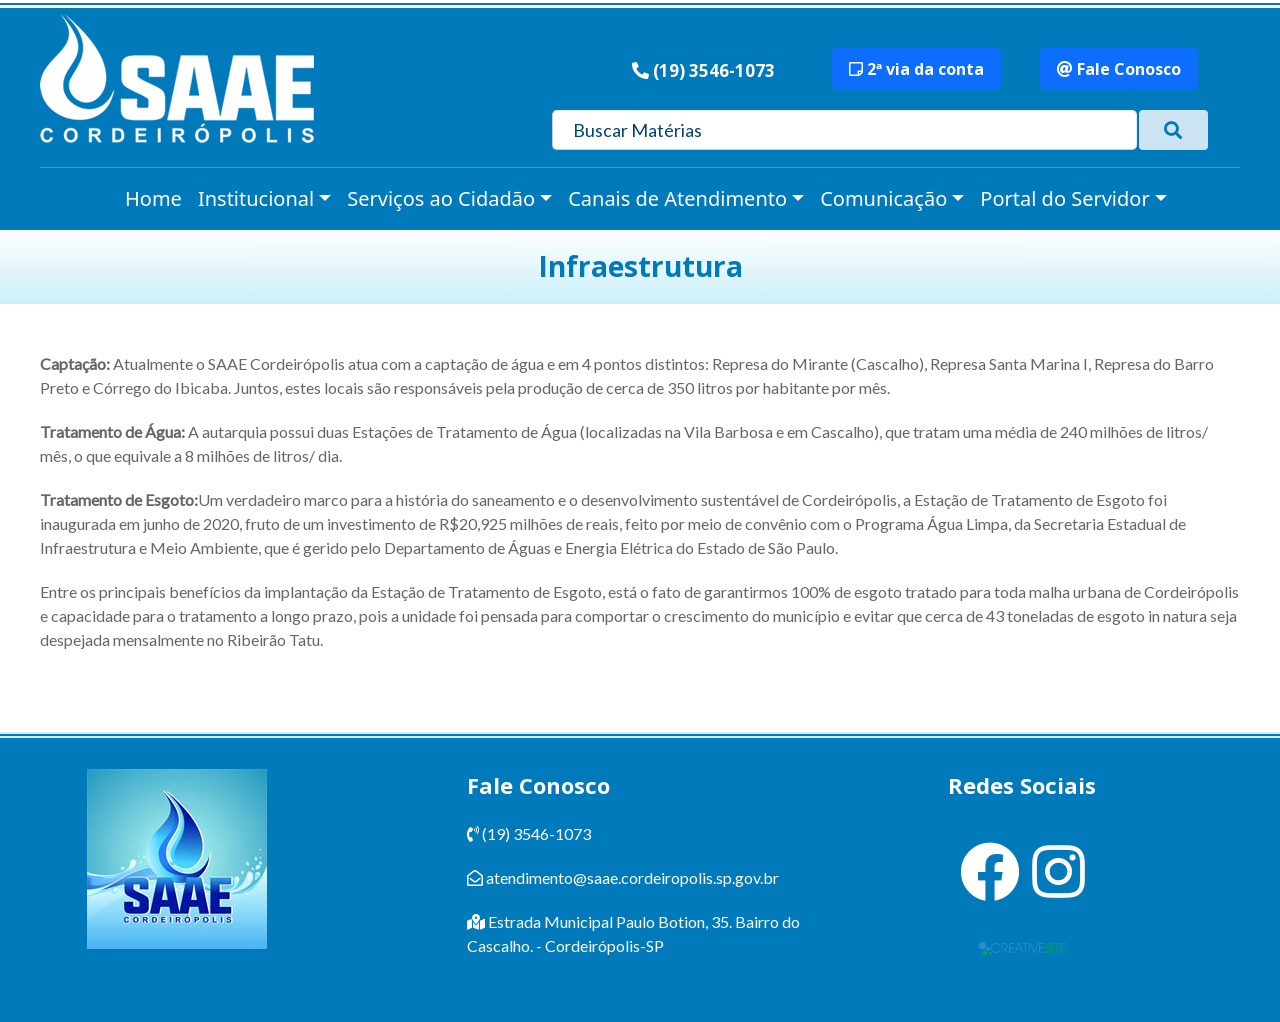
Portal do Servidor (1064, 198)
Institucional (256, 198)
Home (153, 198)
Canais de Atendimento (677, 198)
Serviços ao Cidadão (441, 198)
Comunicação (883, 198)
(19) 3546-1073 (714, 70)
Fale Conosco (1119, 69)
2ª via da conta (916, 69)
